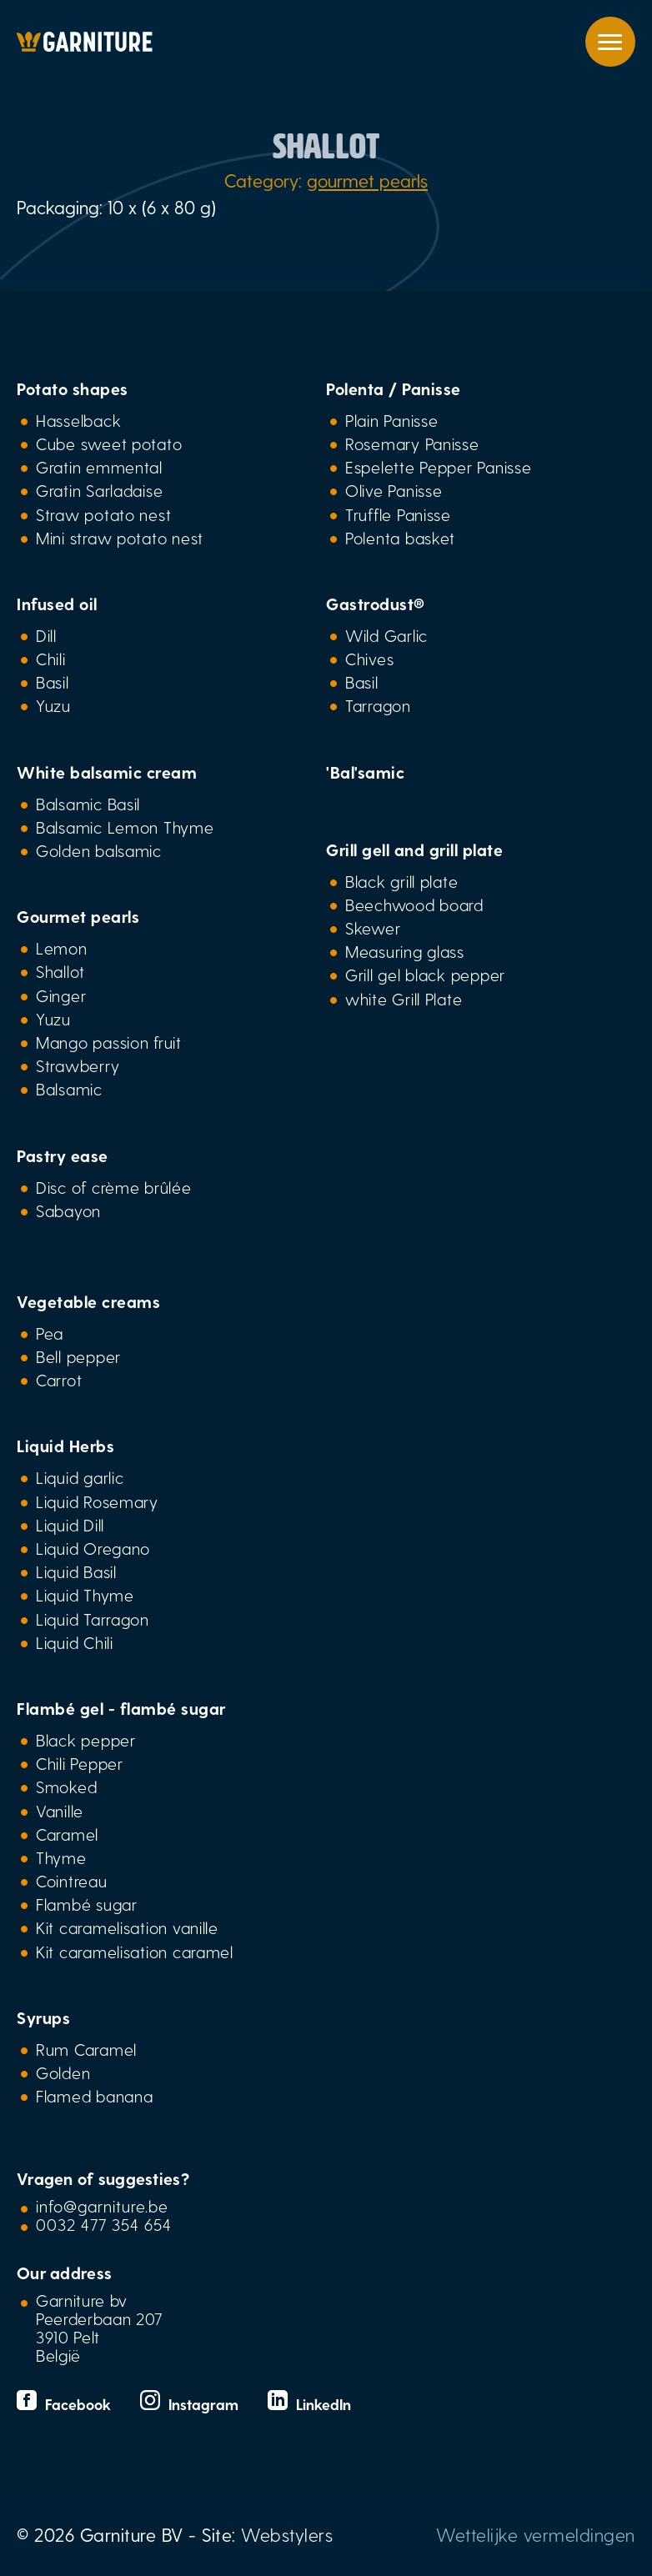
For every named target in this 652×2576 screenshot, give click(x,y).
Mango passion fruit (109, 1042)
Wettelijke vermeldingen (535, 2534)
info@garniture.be (102, 2206)
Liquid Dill (70, 1525)
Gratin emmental (99, 467)
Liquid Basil (76, 1571)
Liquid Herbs (65, 1446)
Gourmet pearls (78, 916)
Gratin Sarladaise (99, 490)
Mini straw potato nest (119, 538)
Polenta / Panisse (393, 388)
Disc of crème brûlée (114, 1187)
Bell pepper (78, 1356)
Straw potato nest (103, 514)
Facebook (66, 2404)
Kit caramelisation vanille (127, 1927)
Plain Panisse (391, 420)
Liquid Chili (74, 1642)
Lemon (62, 948)
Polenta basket (400, 538)
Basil (52, 682)
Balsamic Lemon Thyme (125, 827)
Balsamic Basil (88, 804)
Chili (51, 659)
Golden (63, 2072)
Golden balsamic (99, 850)
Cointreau (72, 1881)
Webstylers (287, 2534)
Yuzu (53, 705)
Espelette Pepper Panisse (438, 467)
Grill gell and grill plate (414, 849)
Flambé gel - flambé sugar (121, 1708)
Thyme (61, 1857)
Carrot (59, 1380)
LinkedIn (309, 2404)
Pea (49, 1333)
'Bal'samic (365, 772)
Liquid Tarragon (92, 1619)
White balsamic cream (107, 772)
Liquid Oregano (93, 1548)
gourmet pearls (367, 180)
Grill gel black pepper (425, 975)
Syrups (43, 2017)
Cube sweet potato (109, 444)
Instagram (191, 2404)
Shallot (60, 971)
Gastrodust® (375, 604)
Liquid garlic (79, 1477)
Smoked (66, 1787)
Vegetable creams (88, 1301)
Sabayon (68, 1210)
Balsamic (69, 1089)
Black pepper (86, 1740)
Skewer (372, 928)
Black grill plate (401, 881)
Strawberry (77, 1065)
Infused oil (57, 604)
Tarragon (378, 705)
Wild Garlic (386, 635)
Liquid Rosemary (97, 1501)
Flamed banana (94, 2096)
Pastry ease (62, 1155)
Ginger (61, 995)
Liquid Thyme (85, 1595)
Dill (46, 635)
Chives (369, 659)
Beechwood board (414, 905)
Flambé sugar (87, 1904)
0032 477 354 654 (104, 2224)
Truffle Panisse (398, 514)
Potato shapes (72, 388)
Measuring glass (404, 951)
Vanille (59, 1811)
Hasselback (78, 420)
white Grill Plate (403, 999)
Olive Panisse (393, 490)
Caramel (67, 1834)
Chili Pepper (79, 1763)
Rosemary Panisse (412, 444)
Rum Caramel (86, 2049)
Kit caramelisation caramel (134, 1952)
